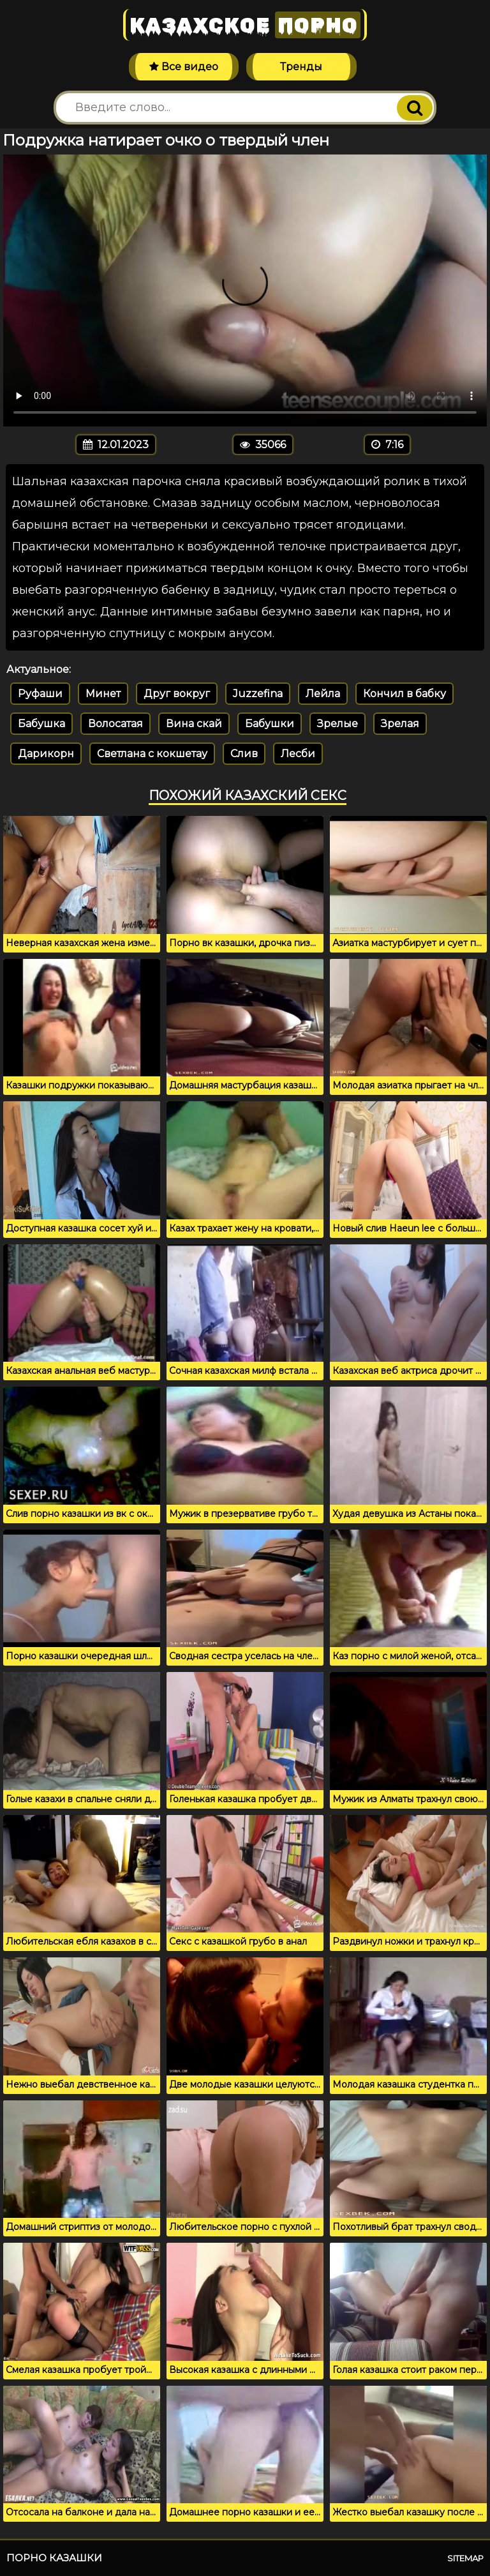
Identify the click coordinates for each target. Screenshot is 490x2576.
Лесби (298, 754)
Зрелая (400, 724)
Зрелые (337, 724)
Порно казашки (54, 2558)
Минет (103, 694)
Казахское (245, 24)
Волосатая (115, 724)
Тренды (301, 67)
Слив (244, 754)
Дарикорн (46, 754)
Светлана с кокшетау (152, 754)
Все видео (183, 67)
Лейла (323, 694)
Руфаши (40, 694)
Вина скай (194, 724)
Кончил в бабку (404, 694)
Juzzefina (258, 694)
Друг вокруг (177, 694)
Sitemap (465, 2558)
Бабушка (41, 724)
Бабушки (269, 724)
